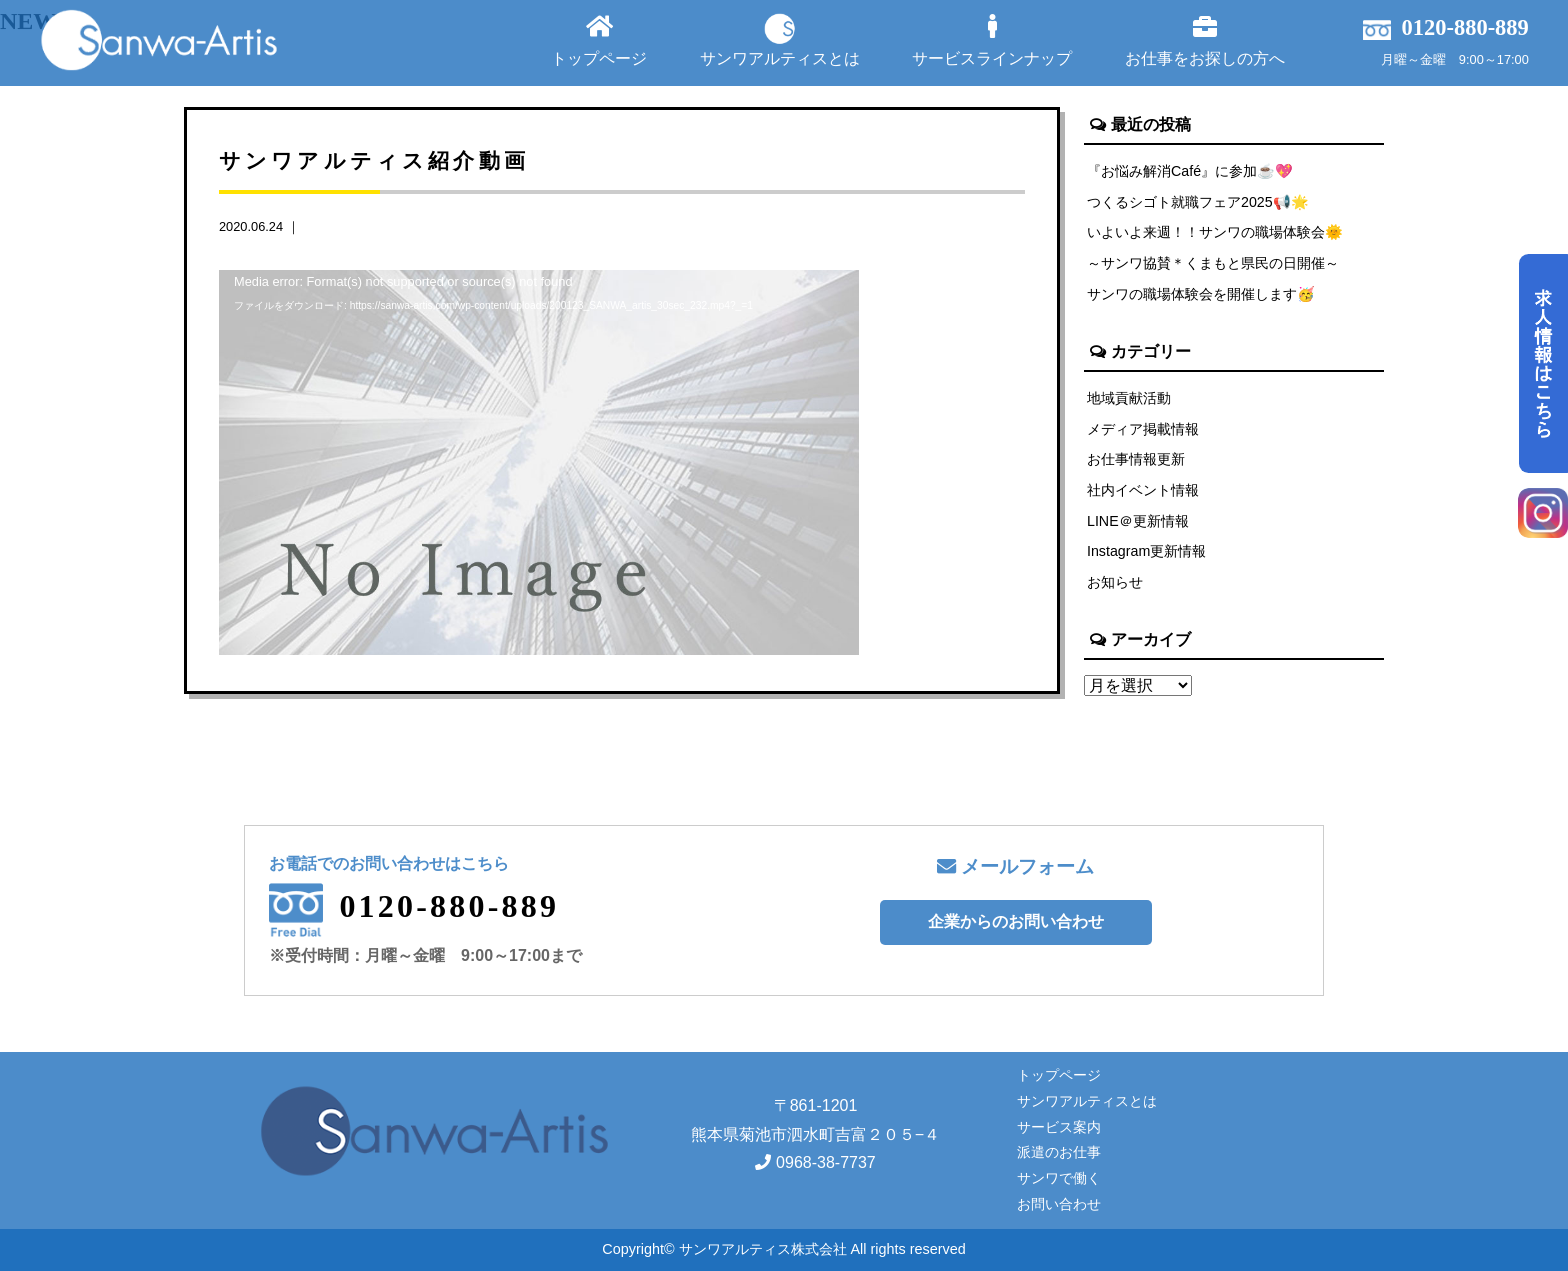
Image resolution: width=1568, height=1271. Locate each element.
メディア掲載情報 (1143, 430)
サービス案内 (1059, 1127)
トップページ (599, 40)
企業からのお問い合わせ (1016, 921)
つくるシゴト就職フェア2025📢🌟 (1198, 202)
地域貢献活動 (1129, 399)
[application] (539, 450)
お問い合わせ (1059, 1204)
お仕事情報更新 (1136, 461)
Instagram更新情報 (1147, 554)
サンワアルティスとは (780, 40)
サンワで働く (1059, 1178)
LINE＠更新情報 (1138, 523)
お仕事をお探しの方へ (1205, 40)
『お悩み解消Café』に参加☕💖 (1190, 171)
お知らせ (1115, 585)
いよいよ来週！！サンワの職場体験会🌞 (1215, 233)
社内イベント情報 (1143, 492)
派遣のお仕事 (1059, 1152)
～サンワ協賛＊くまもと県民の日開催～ (1213, 264)
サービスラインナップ (992, 40)
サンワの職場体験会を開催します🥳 (1201, 295)
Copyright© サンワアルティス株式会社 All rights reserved (783, 1249)
